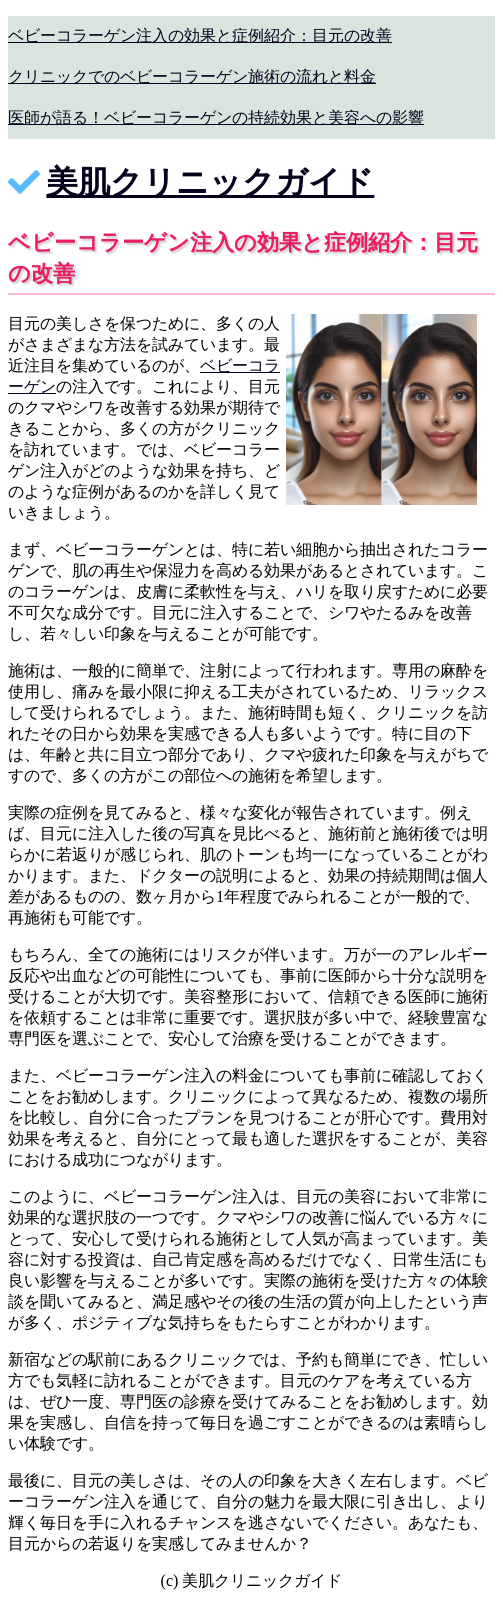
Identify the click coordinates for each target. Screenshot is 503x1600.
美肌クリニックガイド (210, 182)
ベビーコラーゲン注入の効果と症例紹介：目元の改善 (200, 35)
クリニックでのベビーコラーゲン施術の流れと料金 (192, 76)
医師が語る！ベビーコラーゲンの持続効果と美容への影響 (216, 117)
